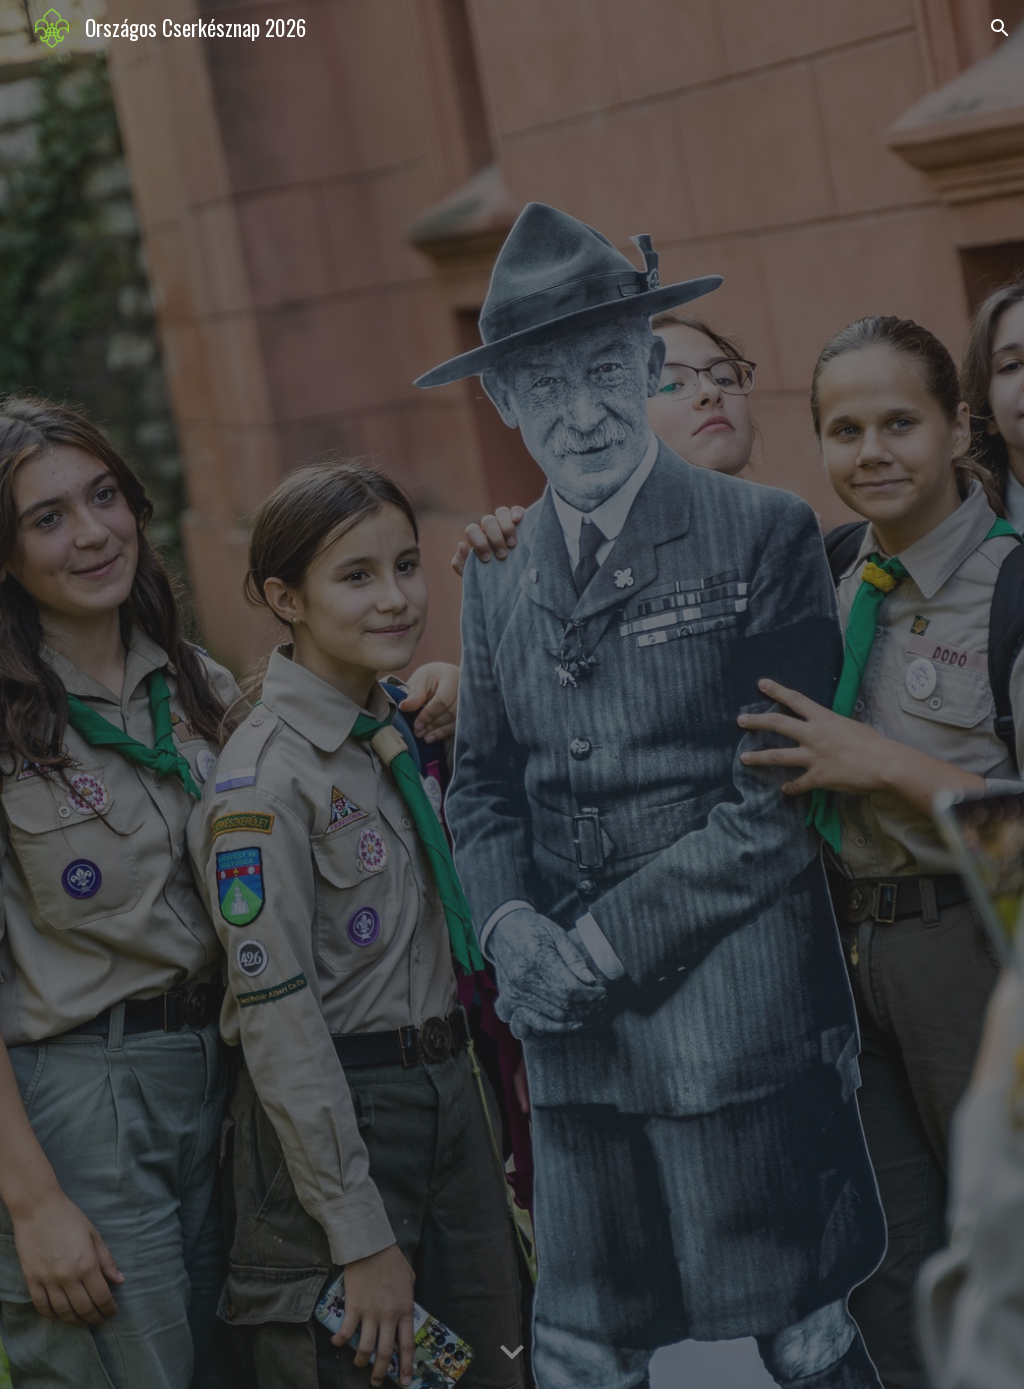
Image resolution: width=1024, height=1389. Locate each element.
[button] (1000, 28)
